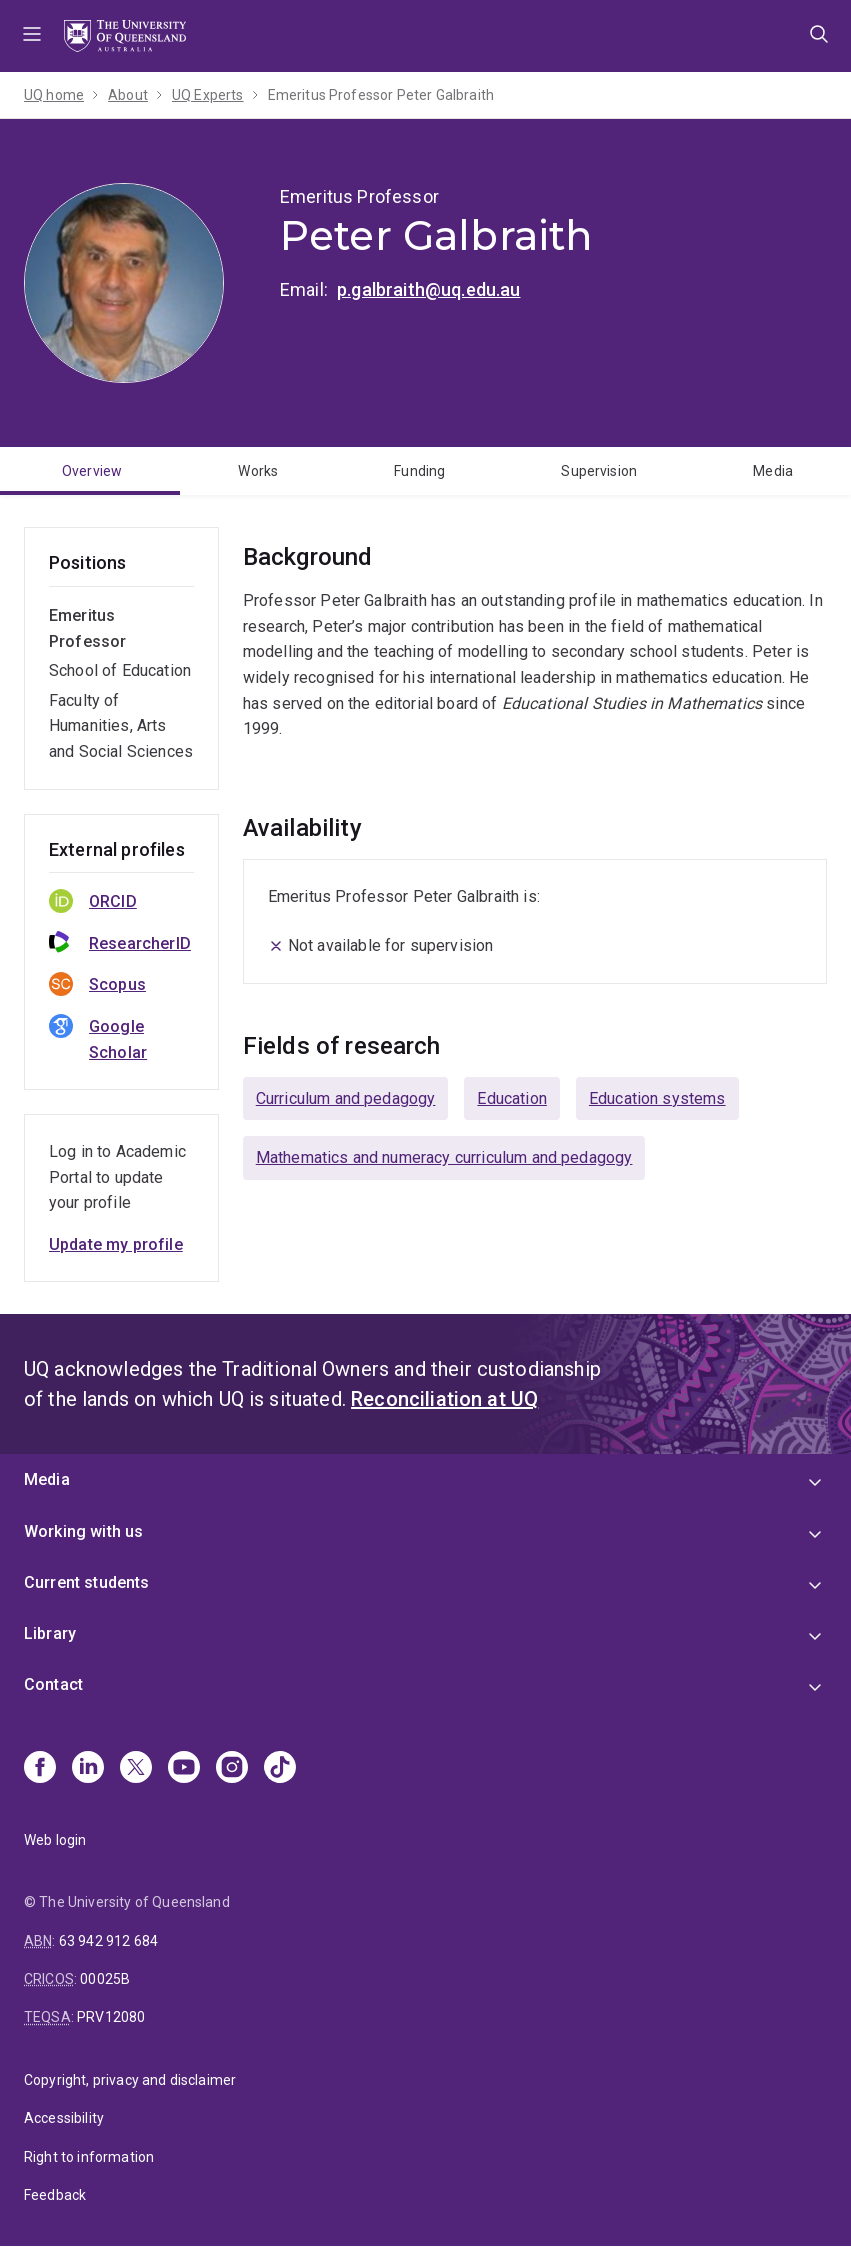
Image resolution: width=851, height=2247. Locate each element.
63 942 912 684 (108, 1941)
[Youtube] (184, 1769)
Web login (55, 1840)
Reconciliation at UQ (444, 1399)
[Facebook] (40, 1769)
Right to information (89, 2157)
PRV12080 (111, 2017)
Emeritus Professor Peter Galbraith (381, 95)
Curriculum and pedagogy (346, 1098)
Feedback (55, 2195)
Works (258, 471)
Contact (53, 1684)
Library (50, 1633)
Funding (419, 471)
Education (511, 1098)
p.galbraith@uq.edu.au (428, 289)
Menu (32, 36)
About (128, 95)
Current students (87, 1582)
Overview (92, 471)
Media (47, 1479)
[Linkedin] (88, 1769)
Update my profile (116, 1244)
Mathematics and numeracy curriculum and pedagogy (444, 1157)
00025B (105, 1979)
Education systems (657, 1098)
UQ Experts (208, 95)
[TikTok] (280, 1769)
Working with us (83, 1531)
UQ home (54, 95)
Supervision (599, 471)
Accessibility (64, 2118)
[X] (136, 1769)
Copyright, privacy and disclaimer (130, 2080)
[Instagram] (232, 1769)
